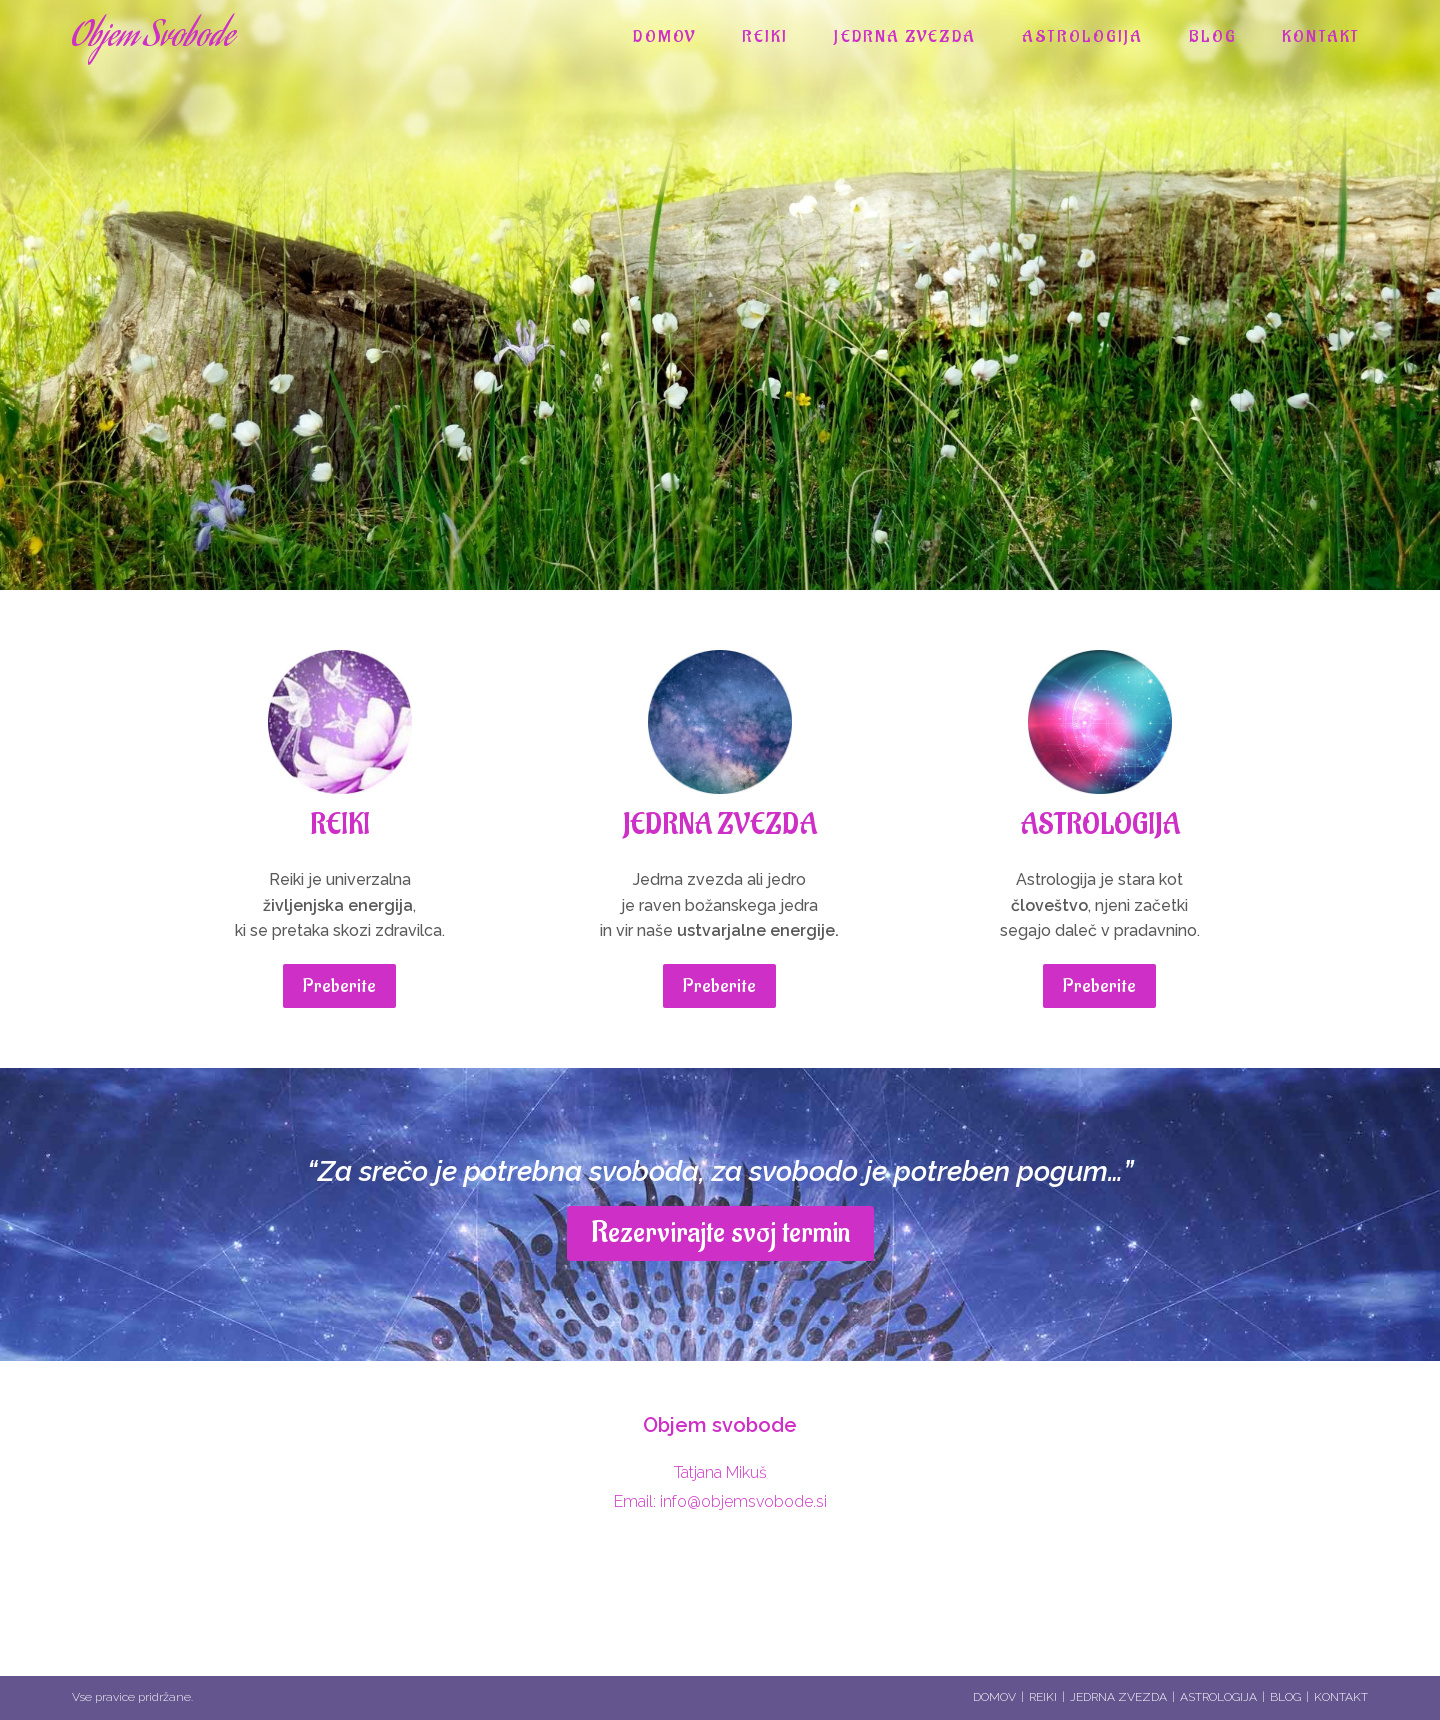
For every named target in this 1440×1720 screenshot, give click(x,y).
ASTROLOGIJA (1100, 825)
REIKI (340, 825)
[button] (339, 986)
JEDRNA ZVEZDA (720, 825)
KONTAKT (1341, 1697)
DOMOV (994, 1697)
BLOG (1285, 1697)
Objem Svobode (153, 38)
